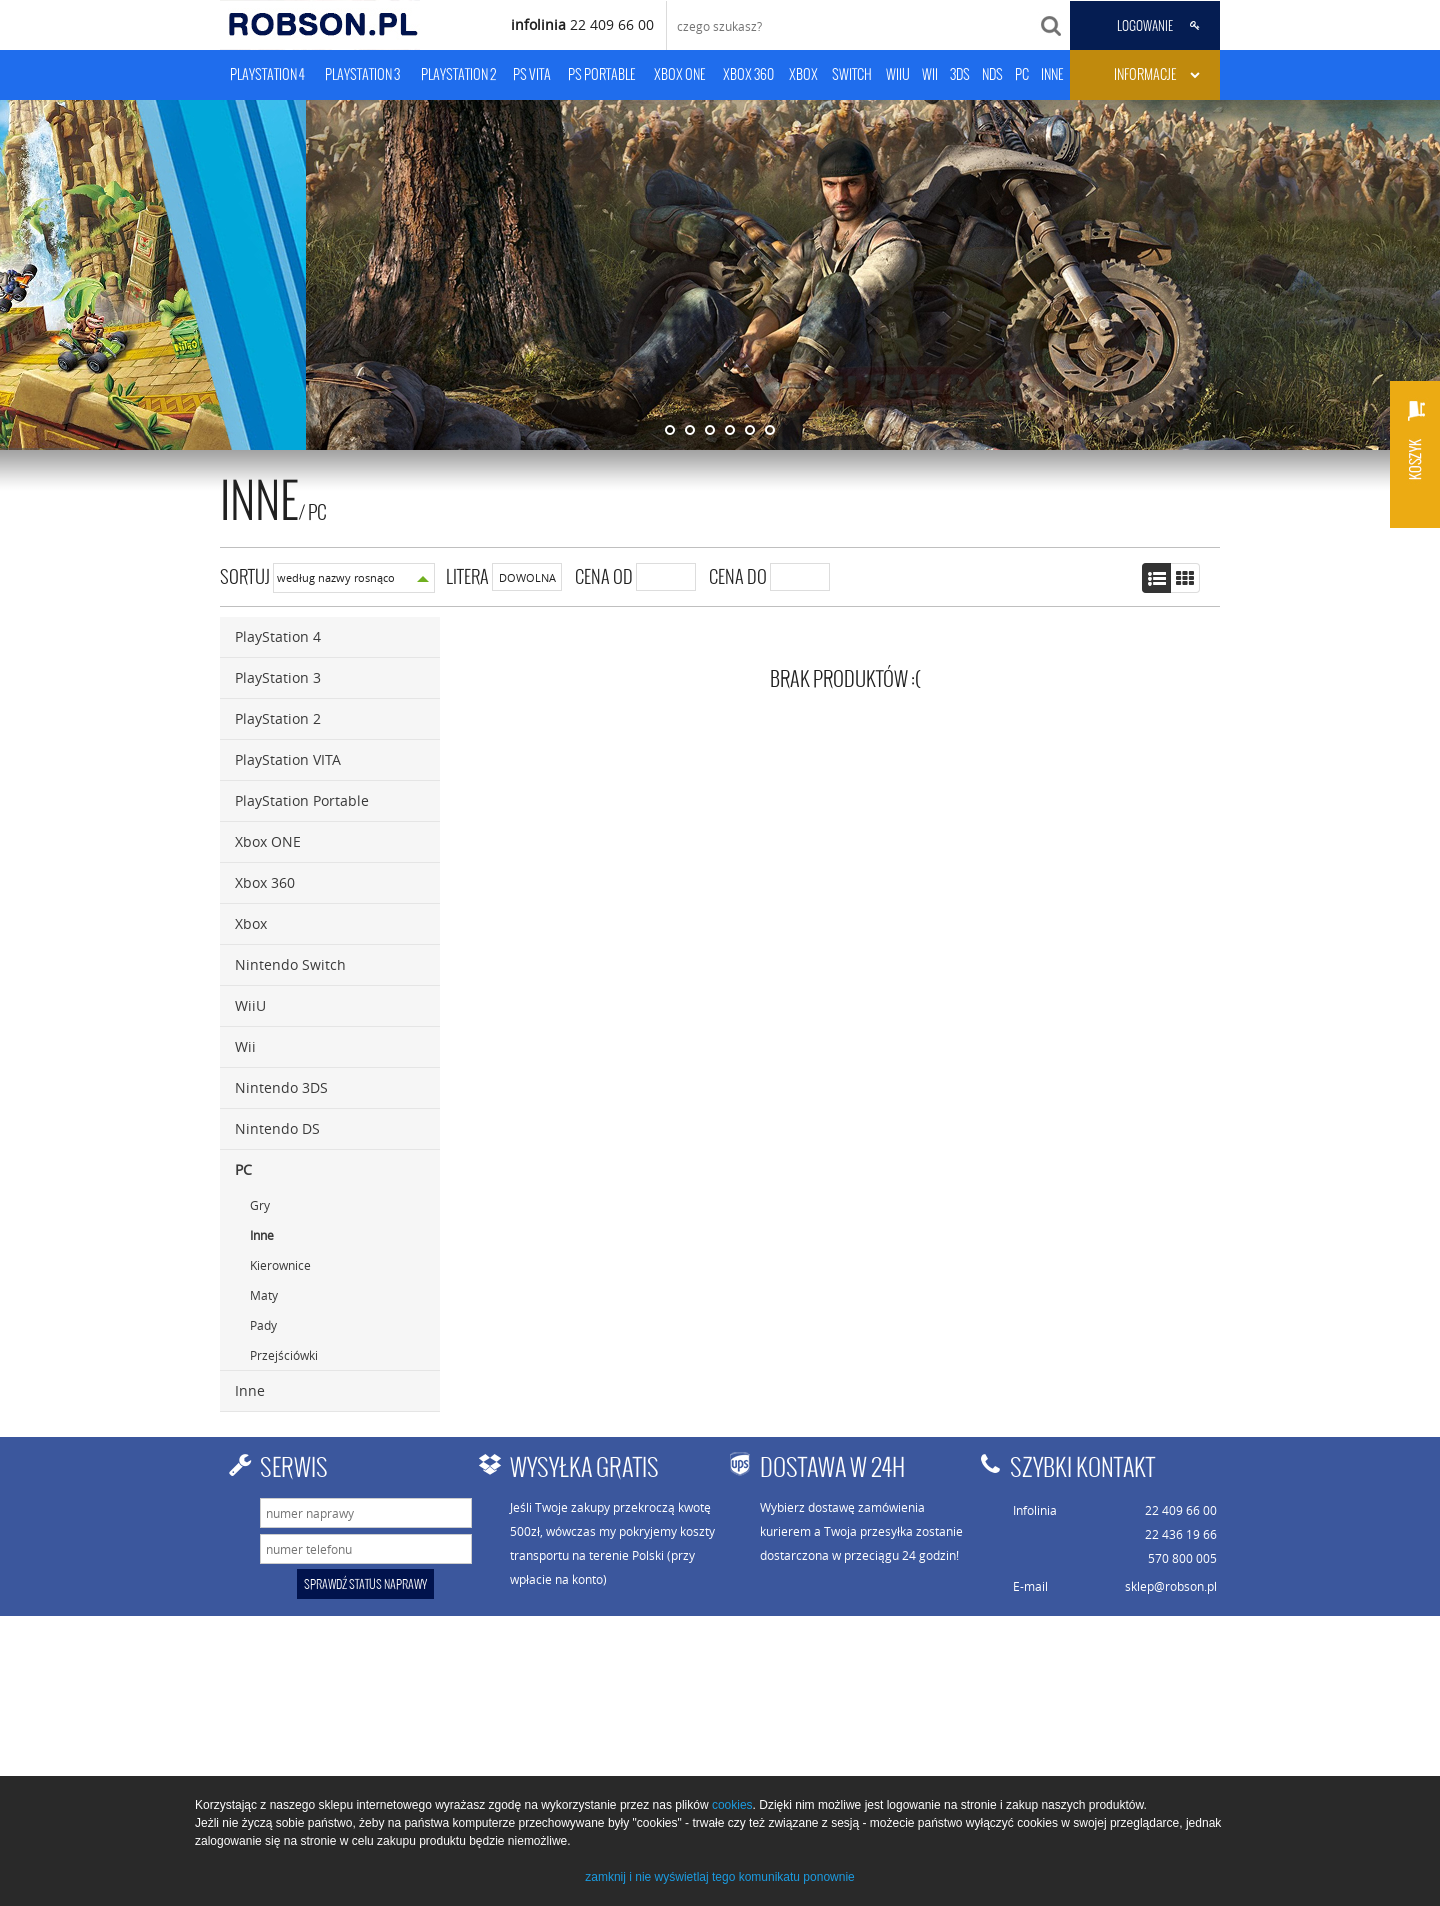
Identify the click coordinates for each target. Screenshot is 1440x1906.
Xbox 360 (265, 882)
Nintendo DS (277, 1128)
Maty (264, 1295)
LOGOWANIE (1145, 26)
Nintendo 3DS (281, 1087)
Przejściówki (284, 1355)
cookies (732, 1805)
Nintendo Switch (290, 964)
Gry (260, 1205)
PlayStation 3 (278, 677)
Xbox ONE (268, 841)
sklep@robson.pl (1171, 1586)
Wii (245, 1046)
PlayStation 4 (278, 636)
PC (317, 512)
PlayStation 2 (278, 718)
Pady (263, 1325)
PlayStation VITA (288, 759)
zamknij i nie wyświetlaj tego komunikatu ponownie (719, 1877)
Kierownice (280, 1265)
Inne (262, 1235)
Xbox (251, 923)
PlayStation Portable (302, 800)
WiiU (250, 1005)
